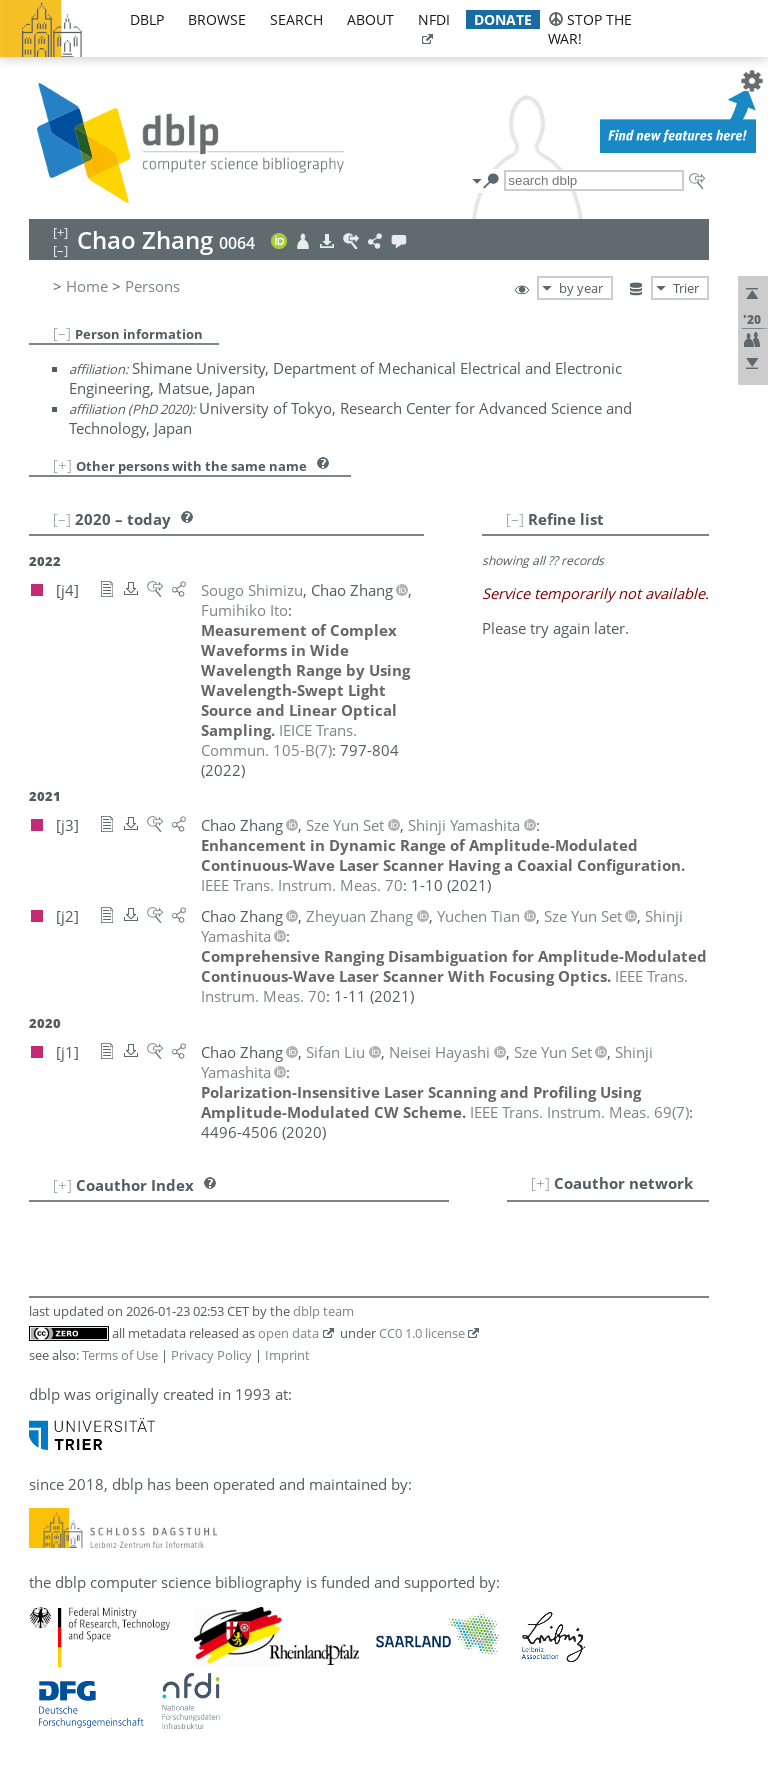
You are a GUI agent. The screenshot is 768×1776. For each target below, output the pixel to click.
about (370, 19)
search (296, 19)
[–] (62, 333)
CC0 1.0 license (422, 1333)
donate (503, 19)
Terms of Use (120, 1355)
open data (288, 1333)
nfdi (434, 19)
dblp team (323, 1311)
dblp (147, 19)
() (279, 740)
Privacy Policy (211, 1355)
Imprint (287, 1355)
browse (217, 19)
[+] (62, 465)
